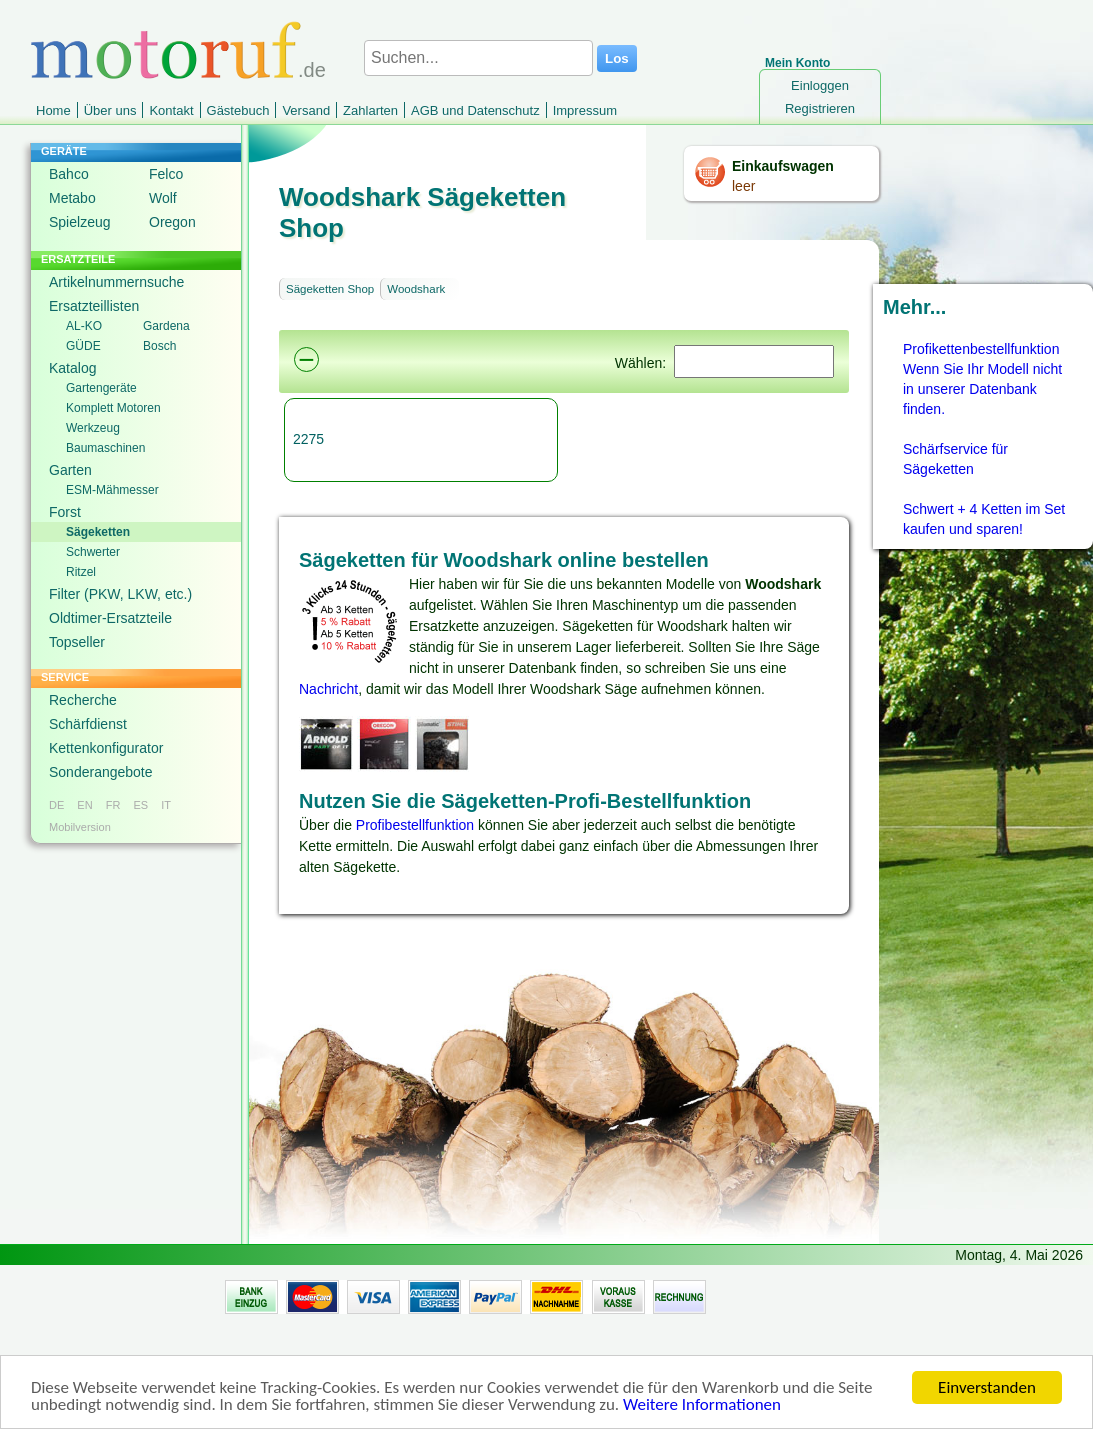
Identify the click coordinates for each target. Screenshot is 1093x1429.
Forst (65, 512)
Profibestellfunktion (415, 825)
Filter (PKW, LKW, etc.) (120, 594)
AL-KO (84, 326)
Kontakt (171, 110)
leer (743, 186)
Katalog (72, 368)
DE (56, 805)
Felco (166, 174)
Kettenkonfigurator (106, 748)
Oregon (172, 222)
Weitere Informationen (702, 1406)
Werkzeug (93, 428)
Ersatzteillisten (94, 306)
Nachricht (328, 689)
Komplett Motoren (113, 408)
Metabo (72, 198)
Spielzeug (80, 222)
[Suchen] (754, 361)
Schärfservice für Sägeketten (955, 459)
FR (113, 805)
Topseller (77, 642)
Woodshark (416, 289)
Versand (306, 110)
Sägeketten (98, 532)
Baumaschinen (105, 448)
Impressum (585, 110)
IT (166, 805)
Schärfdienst (88, 724)
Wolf (163, 198)
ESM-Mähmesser (112, 490)
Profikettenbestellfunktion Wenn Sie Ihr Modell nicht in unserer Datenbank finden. (982, 379)
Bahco (69, 174)
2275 (308, 439)
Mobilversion (80, 827)
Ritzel (81, 572)
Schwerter (93, 552)
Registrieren (820, 108)
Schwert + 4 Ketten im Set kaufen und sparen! (984, 519)
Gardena (166, 326)
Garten (70, 470)
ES (140, 805)
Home (53, 110)
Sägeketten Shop (330, 289)
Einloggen (820, 85)
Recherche (83, 700)
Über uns (110, 110)
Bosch (159, 346)
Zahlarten (370, 110)
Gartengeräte (101, 388)
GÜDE (83, 346)
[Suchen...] (478, 58)
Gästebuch (238, 110)
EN (84, 805)
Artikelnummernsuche (116, 282)
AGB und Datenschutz (475, 110)
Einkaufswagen (783, 166)
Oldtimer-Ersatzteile (110, 618)
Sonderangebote (101, 772)
